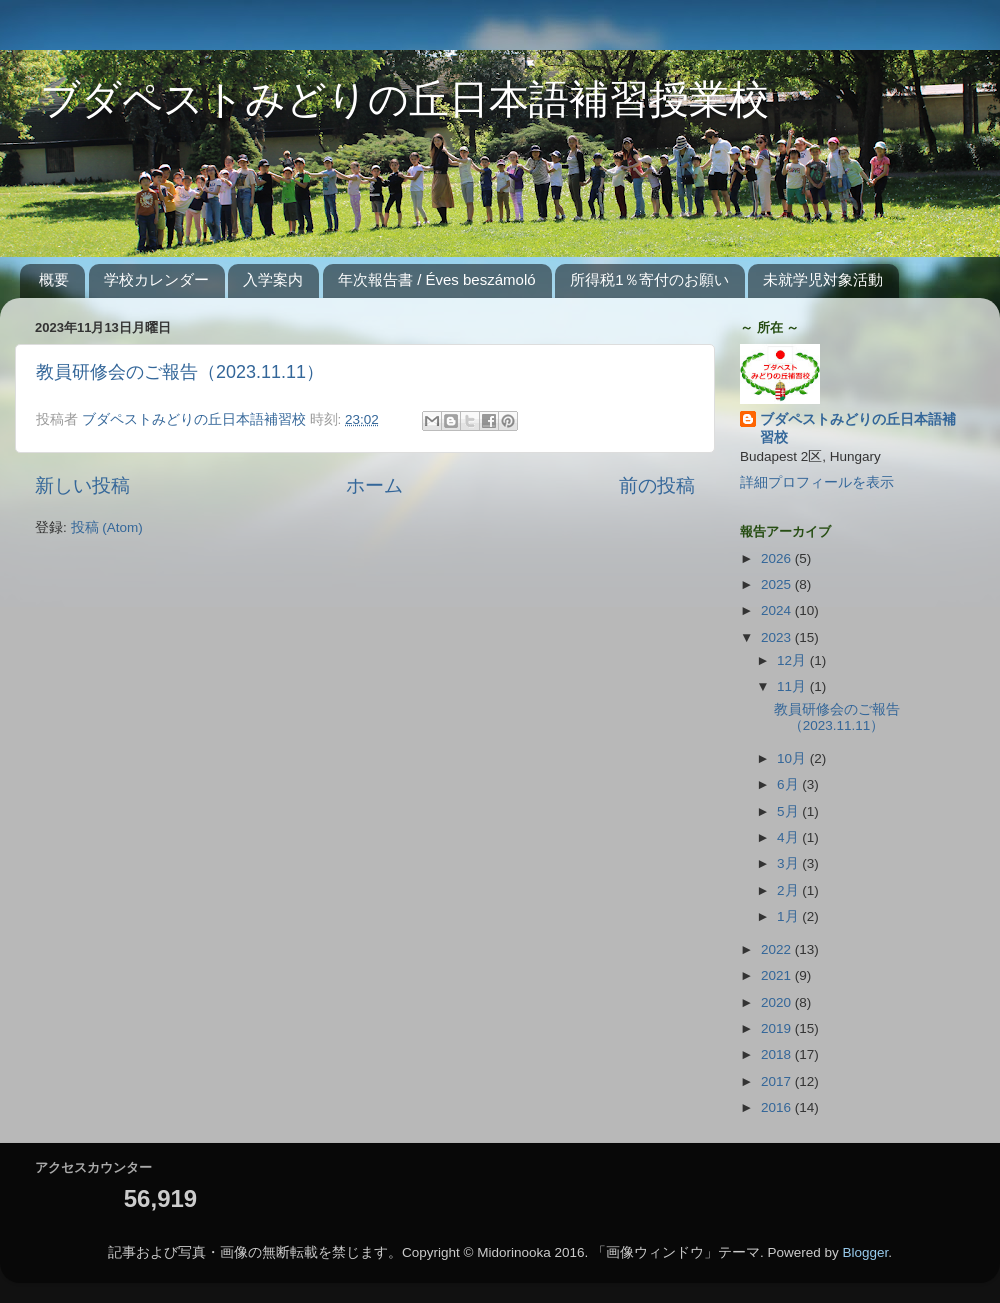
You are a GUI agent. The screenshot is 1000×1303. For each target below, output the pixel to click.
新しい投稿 (82, 485)
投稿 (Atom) (107, 527)
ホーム (374, 485)
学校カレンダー (156, 279)
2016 (778, 1107)
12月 (793, 660)
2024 (778, 610)
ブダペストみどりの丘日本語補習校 (858, 429)
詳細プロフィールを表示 (817, 482)
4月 (789, 837)
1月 (789, 916)
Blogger (866, 1252)
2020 (778, 1002)
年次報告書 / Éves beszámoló (437, 279)
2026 (778, 558)
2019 (778, 1028)
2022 (778, 949)
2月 (789, 890)
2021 (778, 975)
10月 (793, 758)
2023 (778, 637)
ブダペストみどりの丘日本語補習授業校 (384, 102)
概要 (54, 279)
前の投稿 (657, 485)
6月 (789, 784)
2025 (778, 584)
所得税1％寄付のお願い (649, 279)
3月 (789, 863)
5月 (789, 811)
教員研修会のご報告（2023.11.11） (180, 372)
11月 (793, 686)
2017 (778, 1081)
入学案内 (273, 279)
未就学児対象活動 (823, 279)
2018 (778, 1054)
